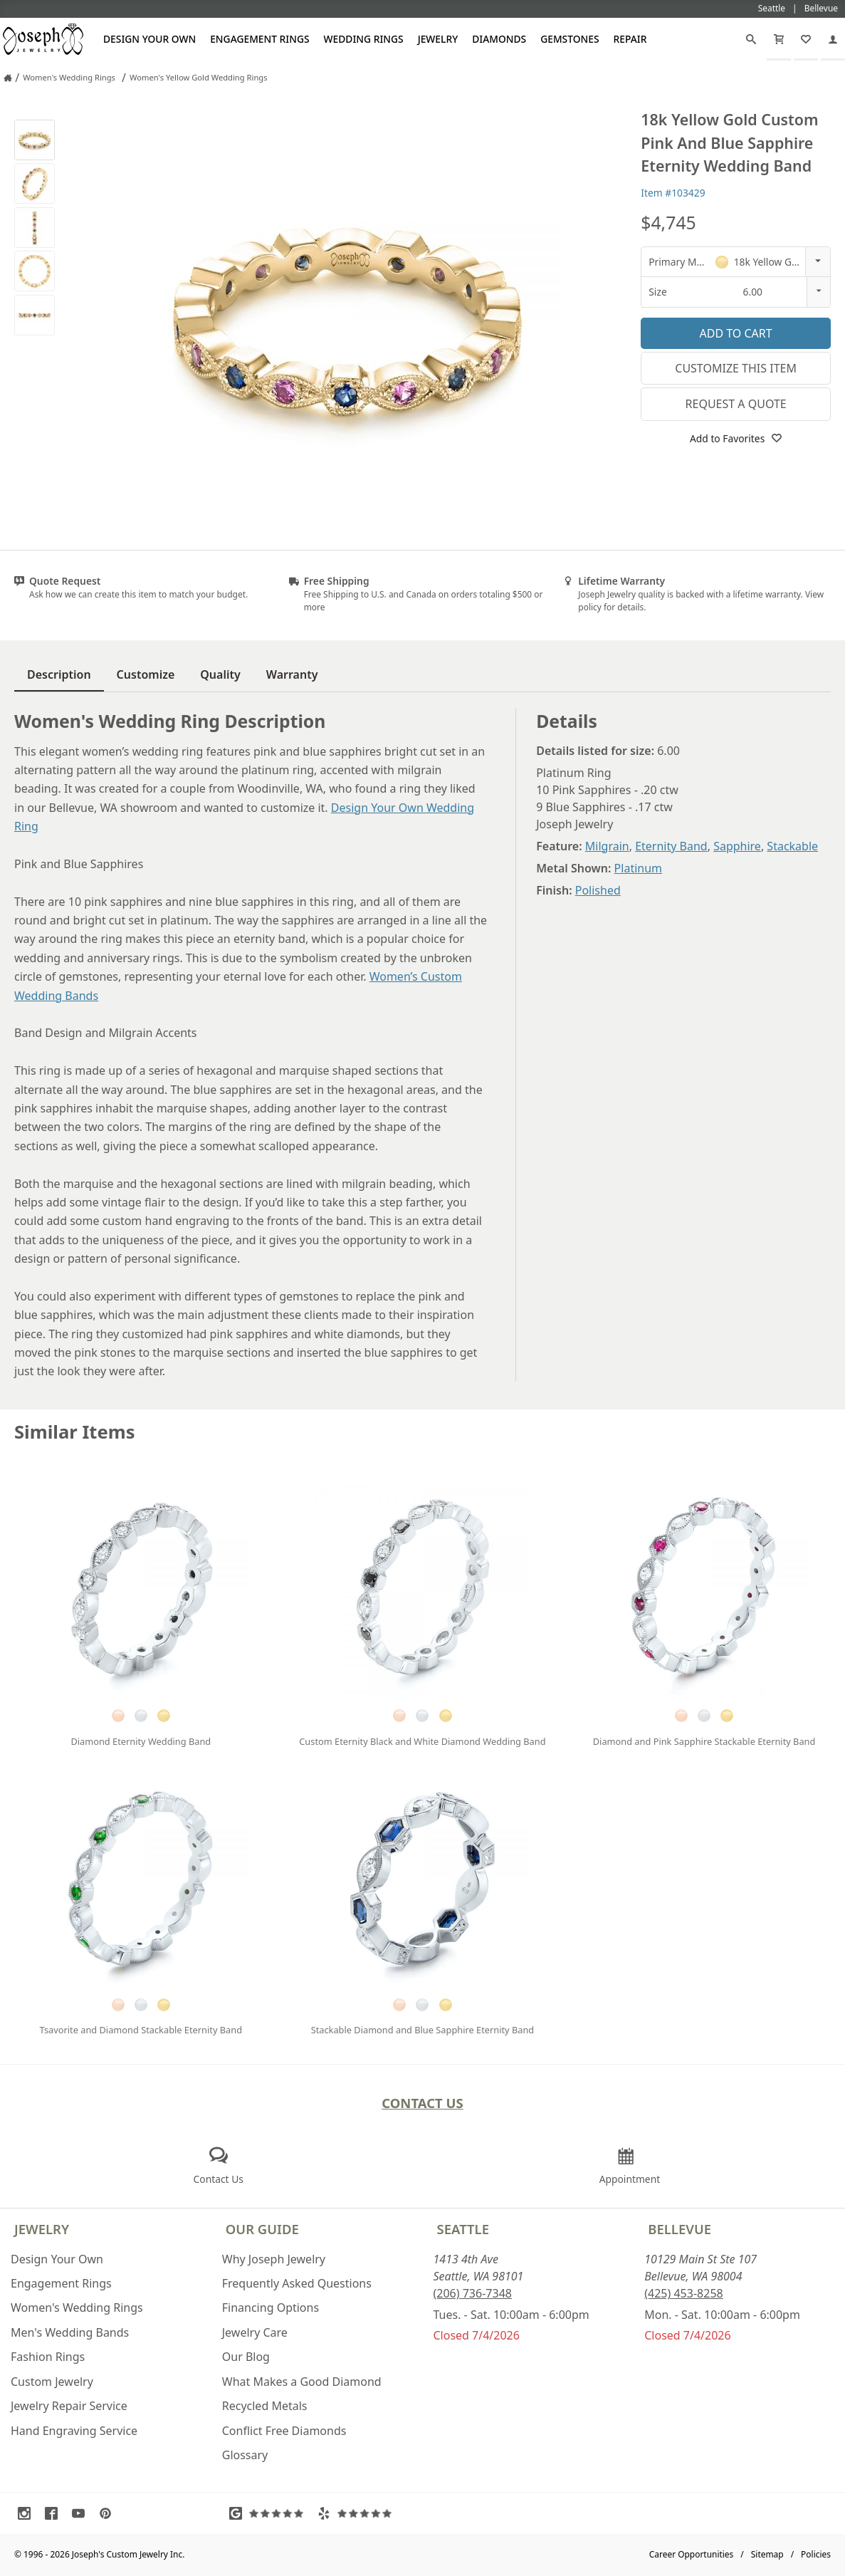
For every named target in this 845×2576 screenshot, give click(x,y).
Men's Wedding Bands (70, 2332)
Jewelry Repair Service (69, 2406)
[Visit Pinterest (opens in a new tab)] (109, 2513)
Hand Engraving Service (74, 2431)
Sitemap (767, 2554)
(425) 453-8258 (683, 2293)
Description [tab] (59, 674)
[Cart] (779, 39)
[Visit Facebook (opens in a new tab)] (55, 2513)
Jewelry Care (255, 2332)
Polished (598, 890)
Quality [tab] (220, 674)
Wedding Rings (364, 39)
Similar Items (74, 1431)
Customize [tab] (146, 674)
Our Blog (246, 2356)
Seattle (463, 2229)
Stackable (792, 846)
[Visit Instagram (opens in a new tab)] (28, 2513)
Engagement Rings (259, 39)
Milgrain (607, 846)
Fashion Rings (48, 2356)
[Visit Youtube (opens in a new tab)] (82, 2513)
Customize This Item (736, 368)
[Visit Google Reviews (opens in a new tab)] (269, 2513)
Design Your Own (149, 39)
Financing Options (270, 2307)
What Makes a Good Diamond (302, 2381)
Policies (816, 2554)
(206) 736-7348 (473, 2293)
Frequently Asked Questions (297, 2283)
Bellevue (679, 2229)
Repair (630, 39)
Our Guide (262, 2229)
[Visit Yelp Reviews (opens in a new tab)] (358, 2513)
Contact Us (422, 2103)
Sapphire (737, 846)
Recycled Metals (265, 2406)
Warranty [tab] (292, 674)
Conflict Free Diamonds (284, 2431)
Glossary (245, 2455)
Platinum (638, 868)
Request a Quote (736, 404)
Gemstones (569, 39)
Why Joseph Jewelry (273, 2259)
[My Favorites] (806, 39)
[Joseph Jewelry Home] (8, 77)
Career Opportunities (691, 2554)
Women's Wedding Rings (77, 2307)
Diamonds (499, 39)
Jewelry (438, 39)
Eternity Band (671, 846)
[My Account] (833, 39)
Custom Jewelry (52, 2381)
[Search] (751, 39)
